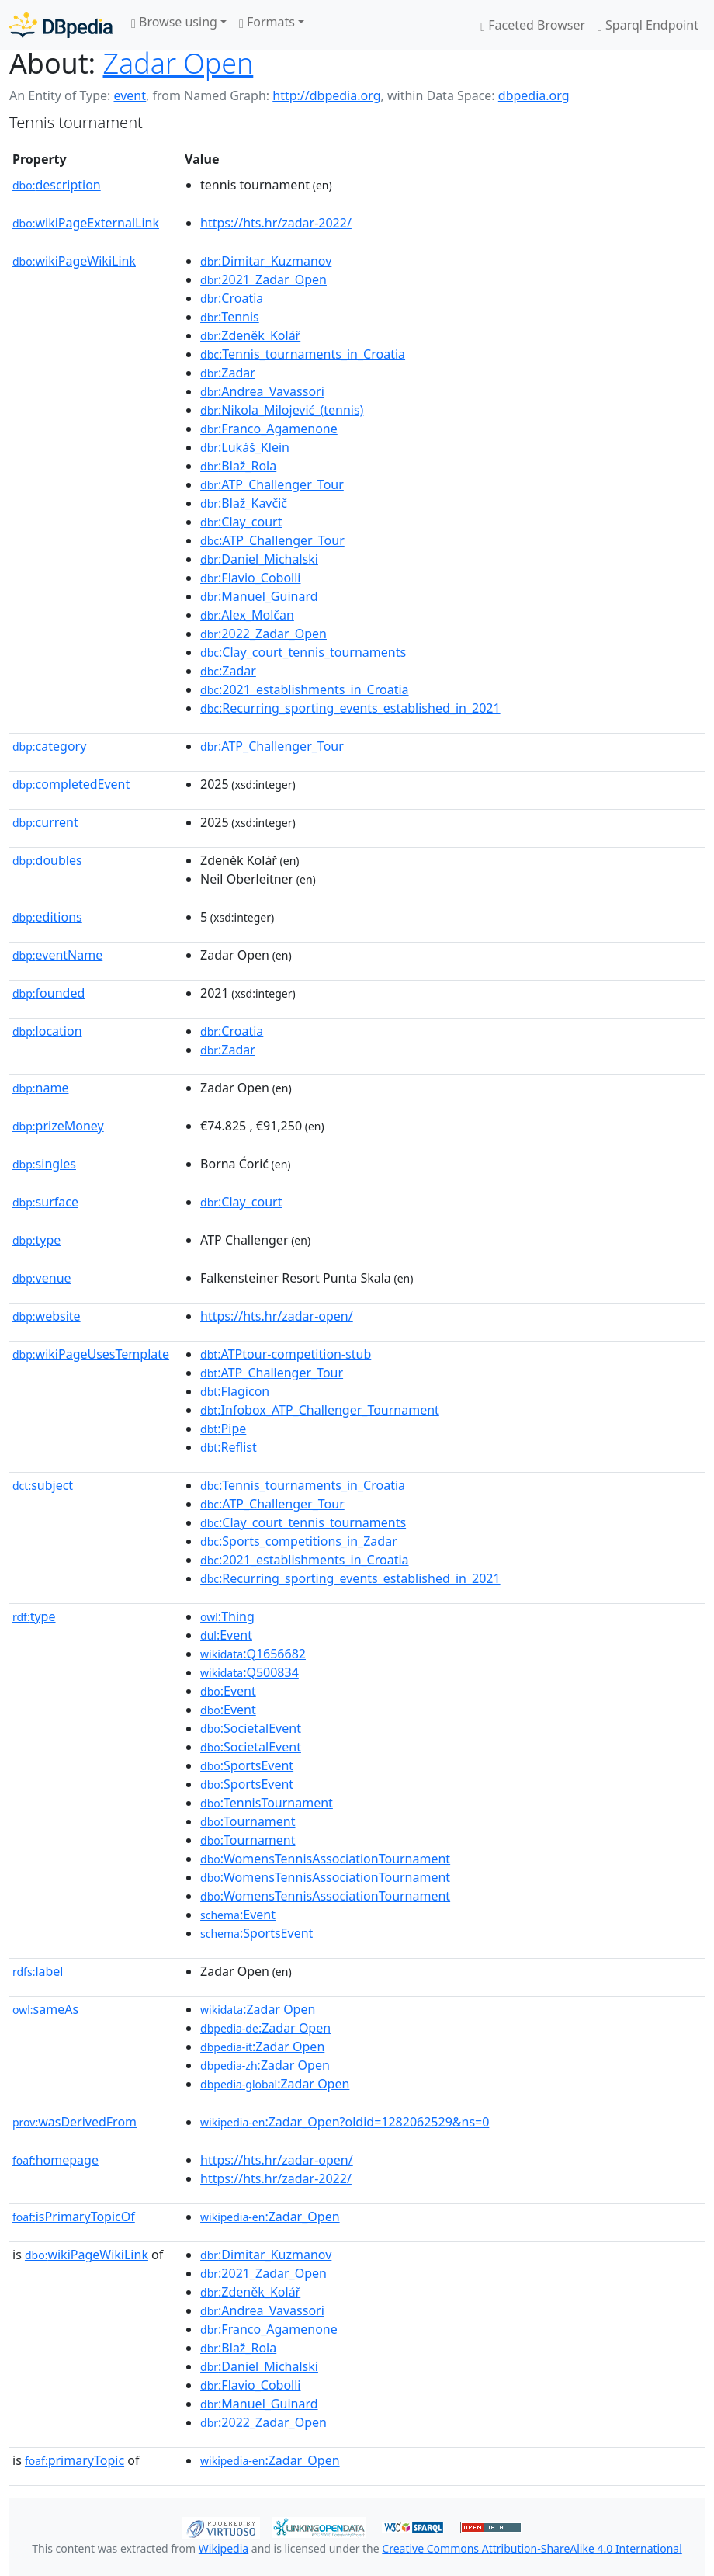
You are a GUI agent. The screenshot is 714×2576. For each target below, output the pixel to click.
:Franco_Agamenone (269, 428)
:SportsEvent (246, 1765)
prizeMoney (58, 1125)
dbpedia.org (534, 95)
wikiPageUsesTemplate (90, 1354)
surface (45, 1201)
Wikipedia (223, 2548)
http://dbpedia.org (326, 95)
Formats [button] (267, 21)
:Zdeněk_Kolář (250, 335)
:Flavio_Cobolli (250, 577)
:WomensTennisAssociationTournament (325, 1858)
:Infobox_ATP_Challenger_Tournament (319, 1409)
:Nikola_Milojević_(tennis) (281, 409)
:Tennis (229, 316)
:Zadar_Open (270, 2216)
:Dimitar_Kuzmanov (265, 260)
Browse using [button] (174, 21)
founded (48, 993)
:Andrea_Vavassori (262, 391)
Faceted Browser (532, 24)
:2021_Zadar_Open (263, 279)
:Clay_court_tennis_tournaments (303, 652)
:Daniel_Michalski (259, 559)
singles (44, 1163)
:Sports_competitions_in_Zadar (298, 1541)
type (36, 1239)
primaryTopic (74, 2460)
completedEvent (71, 784)
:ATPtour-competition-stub (285, 1354)
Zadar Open (178, 63)
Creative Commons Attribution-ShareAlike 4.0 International (531, 2548)
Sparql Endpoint (648, 24)
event (129, 95)
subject (42, 1485)
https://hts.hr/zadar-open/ (276, 1315)
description (56, 184)
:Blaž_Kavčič (243, 503)
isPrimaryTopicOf (73, 2216)
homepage (55, 2159)
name (40, 1087)
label (38, 1971)
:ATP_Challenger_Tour (272, 484)
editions (47, 916)
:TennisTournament (266, 1802)
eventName (57, 954)
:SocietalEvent (250, 1728)
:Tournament (247, 1821)
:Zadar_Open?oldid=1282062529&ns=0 (344, 2121)
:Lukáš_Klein (244, 447)
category (49, 746)
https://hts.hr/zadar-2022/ (276, 222)
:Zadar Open (257, 2009)
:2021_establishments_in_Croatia (304, 689)
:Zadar (227, 372)
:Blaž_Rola (238, 465)
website (46, 1315)
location (47, 1031)
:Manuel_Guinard (258, 596)
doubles (47, 860)
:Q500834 (249, 1672)
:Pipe (223, 1428)
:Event (226, 1635)
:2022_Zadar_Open (263, 633)
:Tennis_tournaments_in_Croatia (302, 354)
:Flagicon (234, 1391)
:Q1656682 (253, 1653)
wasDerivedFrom (74, 2121)
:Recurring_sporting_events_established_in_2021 (350, 708)
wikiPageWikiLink (74, 260)
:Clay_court (241, 521)
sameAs (45, 2009)
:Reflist (228, 1447)
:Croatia (231, 298)
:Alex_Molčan (247, 614)
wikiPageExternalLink (85, 222)
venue (41, 1277)
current (45, 822)
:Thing (227, 1616)
